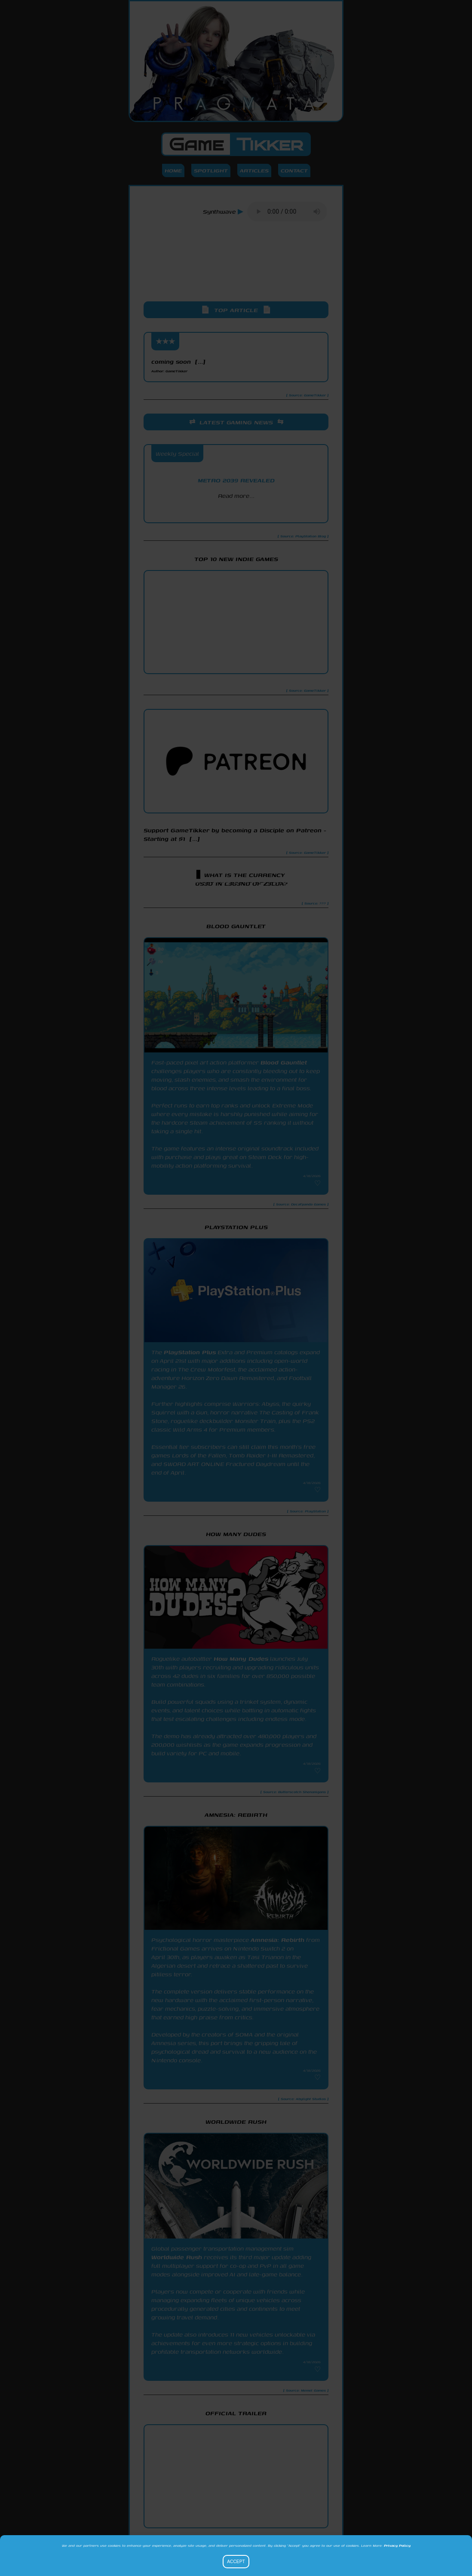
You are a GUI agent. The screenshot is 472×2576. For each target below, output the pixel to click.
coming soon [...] (178, 365)
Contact (294, 170)
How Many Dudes (241, 1658)
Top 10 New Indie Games (236, 559)
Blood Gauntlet (284, 1062)
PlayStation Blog (236, 511)
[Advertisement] (236, 269)
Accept (236, 2561)
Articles (254, 170)
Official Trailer (236, 2413)
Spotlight (211, 170)
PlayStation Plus (190, 1352)
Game (236, 144)
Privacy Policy (397, 2545)
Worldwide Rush (176, 2257)
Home (173, 170)
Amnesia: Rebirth (277, 1939)
